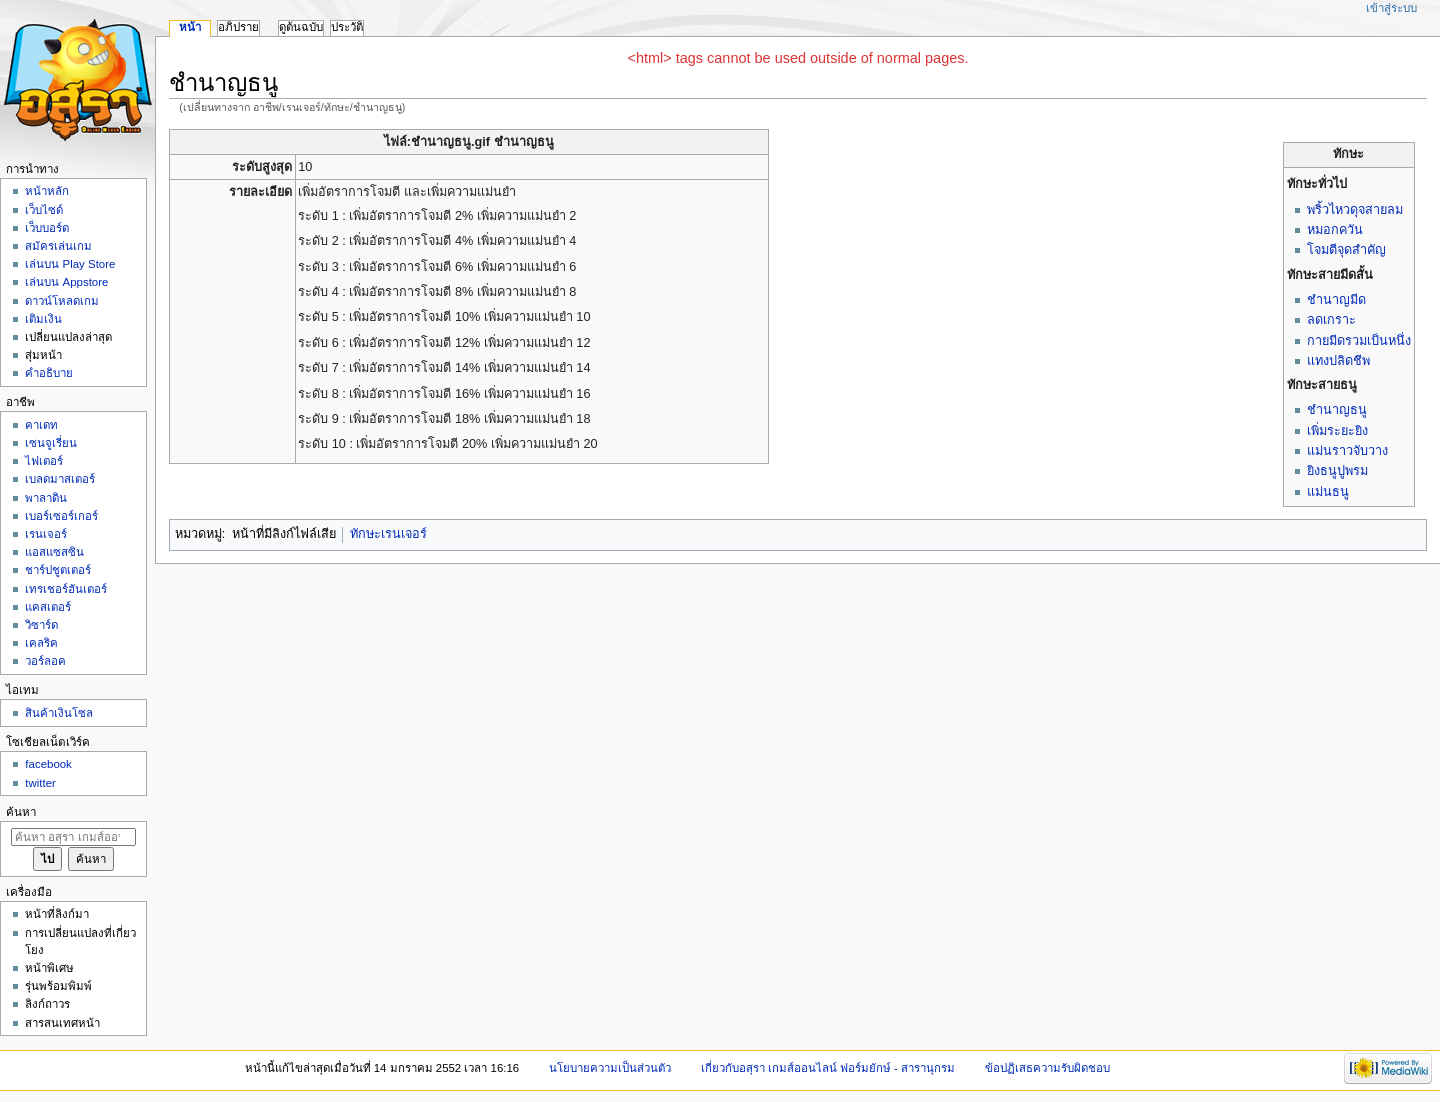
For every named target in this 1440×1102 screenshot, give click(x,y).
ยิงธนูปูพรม (1337, 471)
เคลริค (41, 643)
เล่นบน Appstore (66, 282)
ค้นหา (21, 812)
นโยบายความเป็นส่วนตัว (610, 1068)
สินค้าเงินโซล (59, 713)
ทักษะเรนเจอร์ (388, 534)
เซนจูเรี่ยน (51, 443)
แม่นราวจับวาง (1347, 451)
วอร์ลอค (45, 661)
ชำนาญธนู (1337, 410)
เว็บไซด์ (44, 210)
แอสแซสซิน (54, 552)
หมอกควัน (1335, 230)
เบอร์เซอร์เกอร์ (61, 516)
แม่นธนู (1328, 492)
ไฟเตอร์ (44, 461)
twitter (40, 783)
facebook (48, 764)
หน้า (190, 27)
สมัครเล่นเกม (58, 246)
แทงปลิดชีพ (1338, 361)
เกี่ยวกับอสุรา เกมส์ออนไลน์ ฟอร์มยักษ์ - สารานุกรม (828, 1068)
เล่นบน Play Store (70, 264)
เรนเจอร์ (46, 534)
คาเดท (41, 425)
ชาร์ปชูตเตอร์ (58, 570)
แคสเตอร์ (48, 607)
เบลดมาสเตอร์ (60, 479)
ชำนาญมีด (1336, 300)
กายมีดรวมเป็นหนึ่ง (1359, 341)
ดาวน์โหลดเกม (62, 301)
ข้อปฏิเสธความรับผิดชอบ (1047, 1068)
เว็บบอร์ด (47, 228)
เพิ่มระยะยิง (1337, 431)
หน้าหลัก (47, 191)
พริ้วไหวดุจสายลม (1355, 210)
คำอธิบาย (49, 373)
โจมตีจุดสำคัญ (1346, 250)
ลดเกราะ (1331, 320)
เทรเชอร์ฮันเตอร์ (66, 589)
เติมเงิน (43, 319)
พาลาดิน (46, 498)
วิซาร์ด (41, 625)
